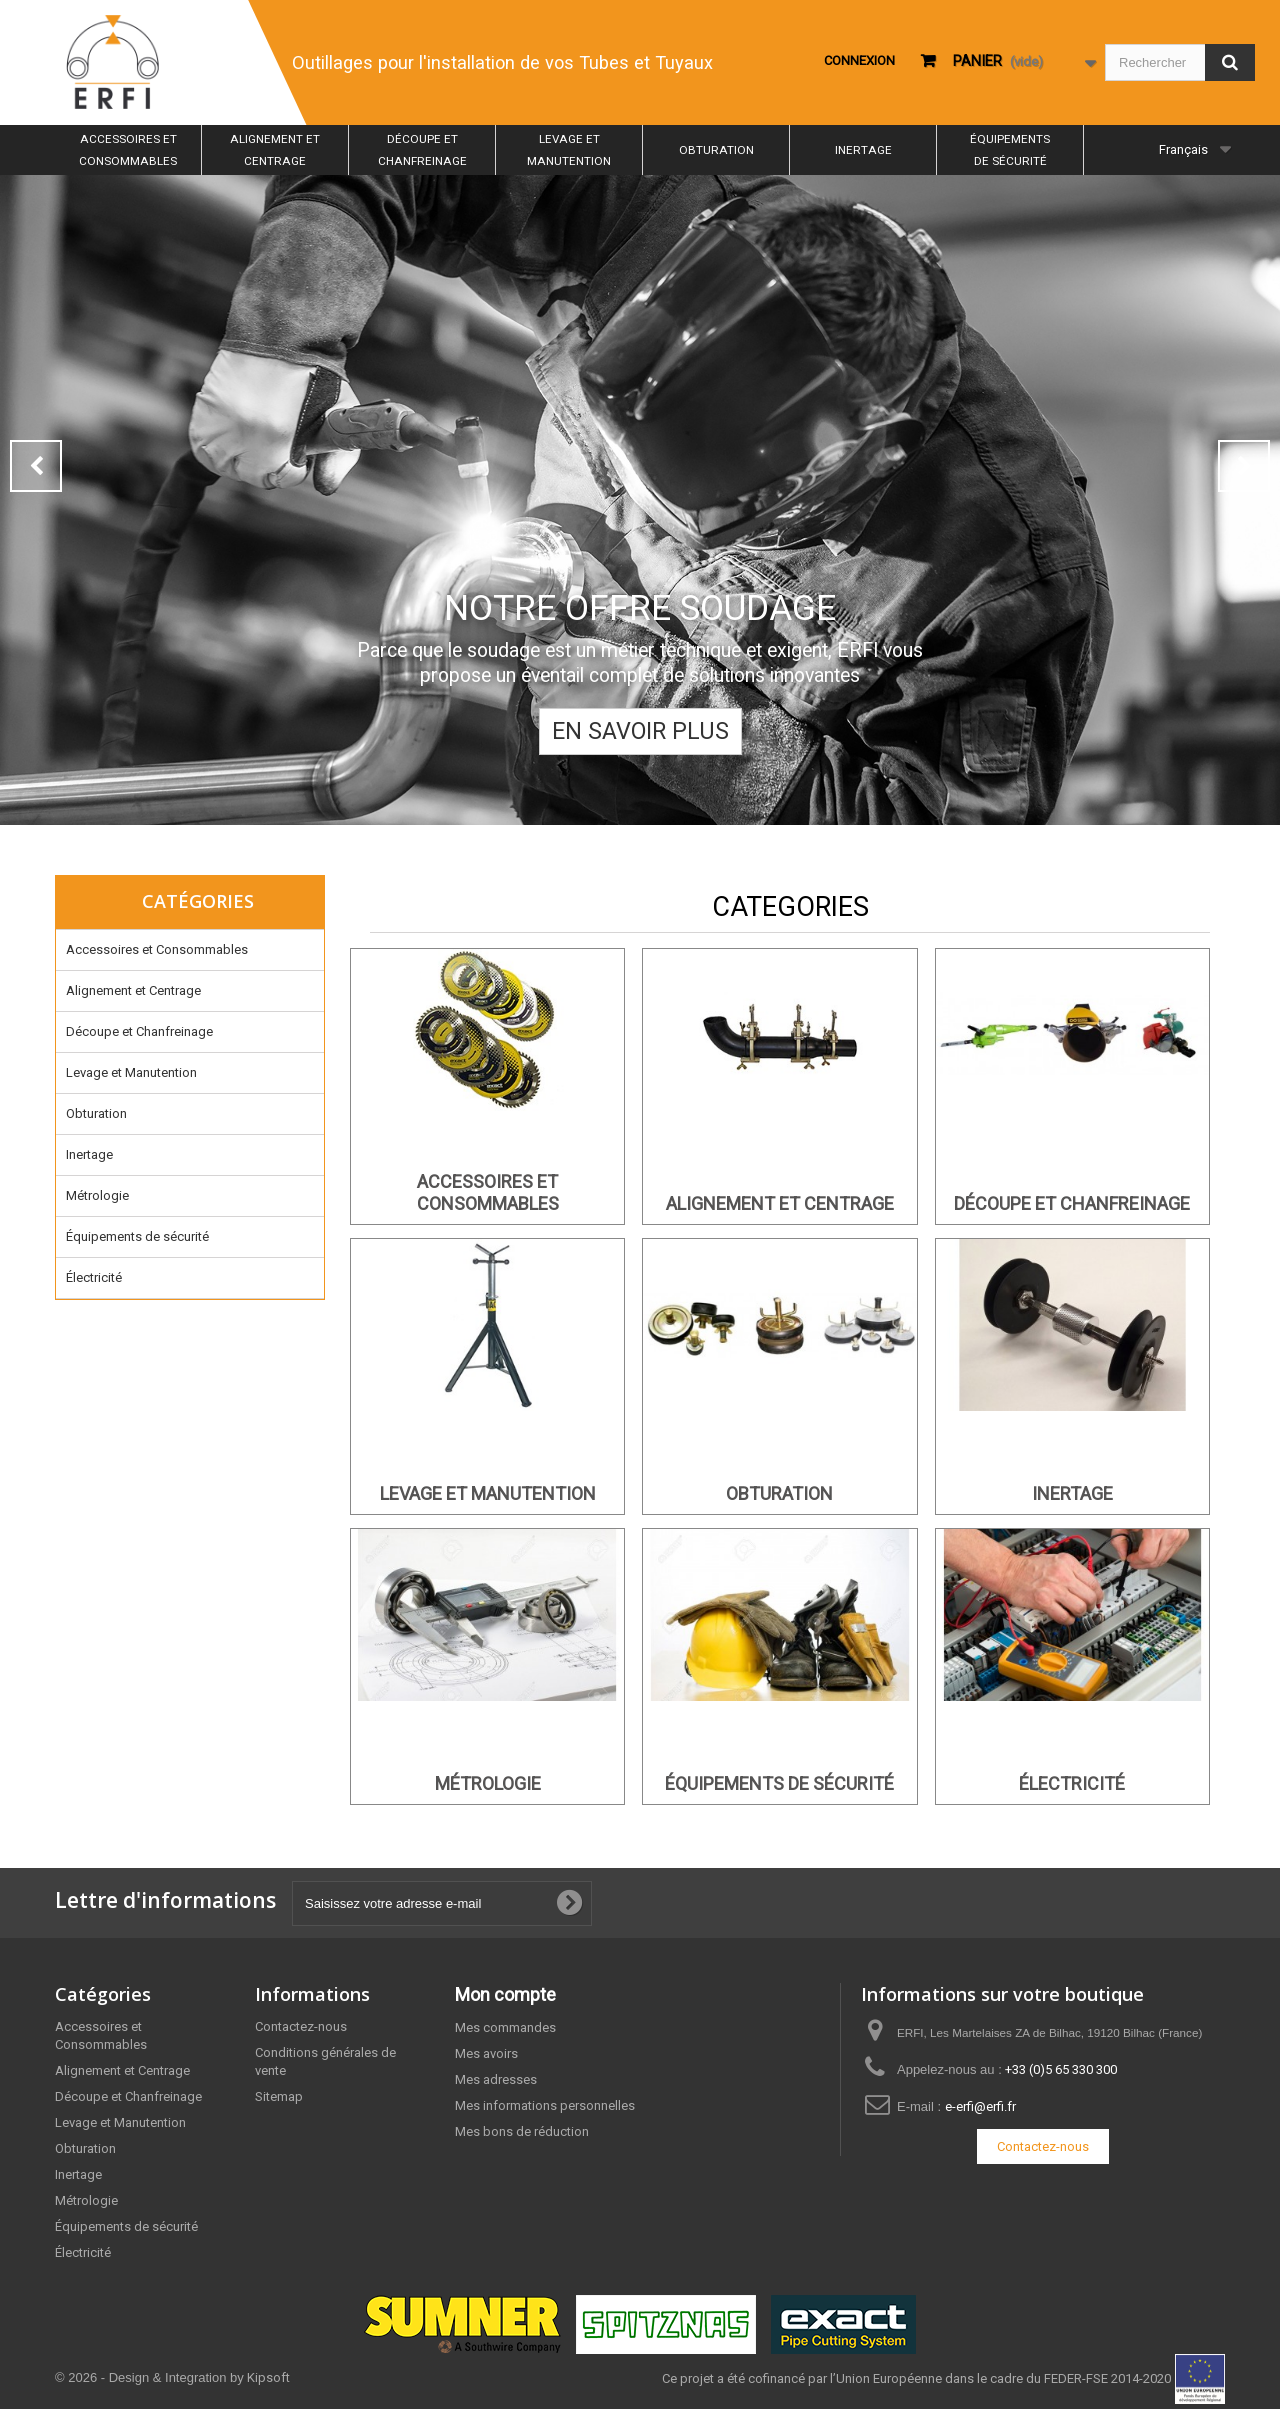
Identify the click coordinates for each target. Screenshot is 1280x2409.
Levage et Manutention (569, 150)
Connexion (859, 60)
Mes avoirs (486, 2053)
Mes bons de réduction (522, 2131)
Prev (36, 466)
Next (1244, 466)
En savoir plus (640, 731)
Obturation (716, 150)
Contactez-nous (301, 2026)
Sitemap (279, 2096)
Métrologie (97, 1195)
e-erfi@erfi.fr (980, 2106)
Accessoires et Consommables (128, 150)
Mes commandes (505, 2027)
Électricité (94, 1277)
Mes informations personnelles (545, 2105)
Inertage (863, 150)
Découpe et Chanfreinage (422, 150)
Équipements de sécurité (1010, 150)
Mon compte (505, 1994)
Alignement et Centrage (275, 150)
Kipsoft (268, 2377)
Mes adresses (496, 2079)
